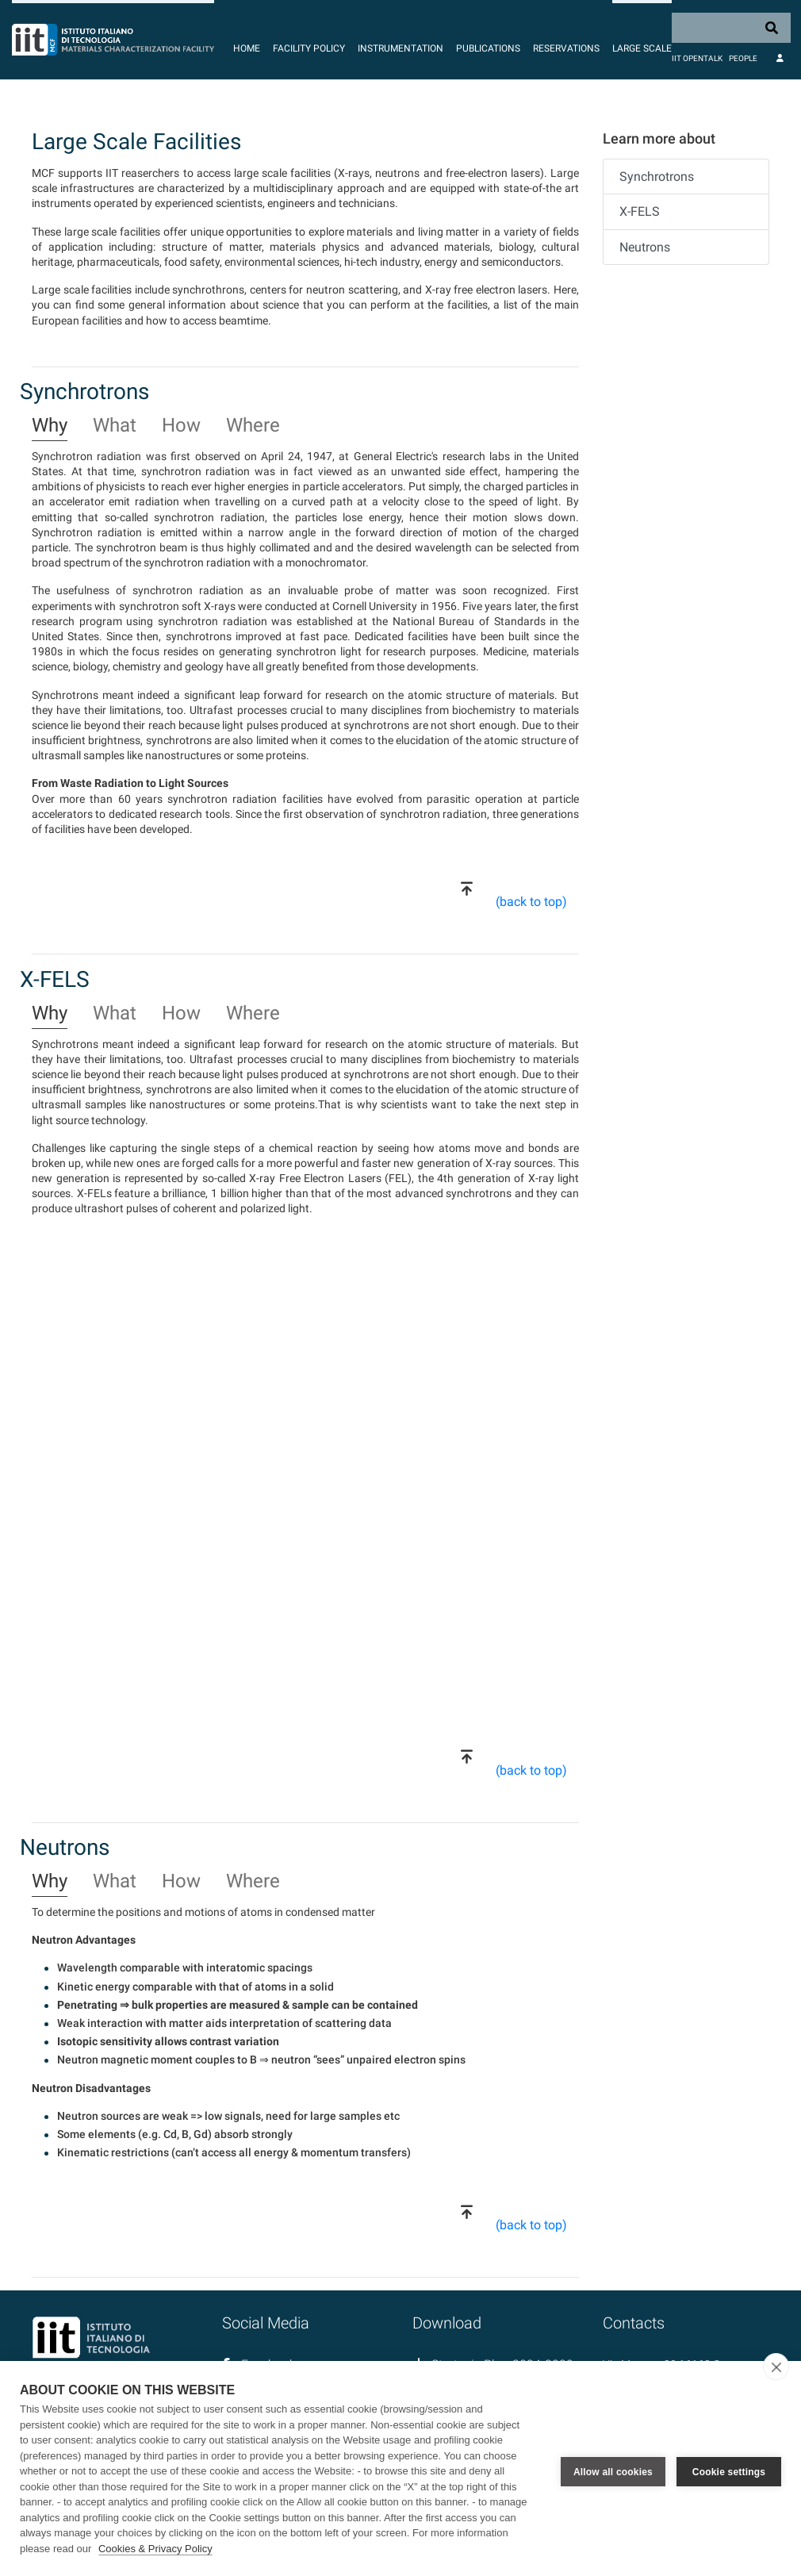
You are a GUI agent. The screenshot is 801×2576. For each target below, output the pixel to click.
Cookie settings (728, 2468)
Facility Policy (309, 48)
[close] (776, 2366)
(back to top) (531, 901)
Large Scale (642, 48)
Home (246, 48)
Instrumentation (400, 48)
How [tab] (181, 426)
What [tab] (114, 426)
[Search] (731, 28)
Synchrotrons (656, 176)
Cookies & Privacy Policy (155, 2549)
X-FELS (639, 211)
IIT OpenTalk (697, 58)
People (743, 58)
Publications (488, 48)
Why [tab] (49, 426)
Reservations (566, 48)
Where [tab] (253, 426)
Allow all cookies (613, 2468)
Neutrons (644, 247)
